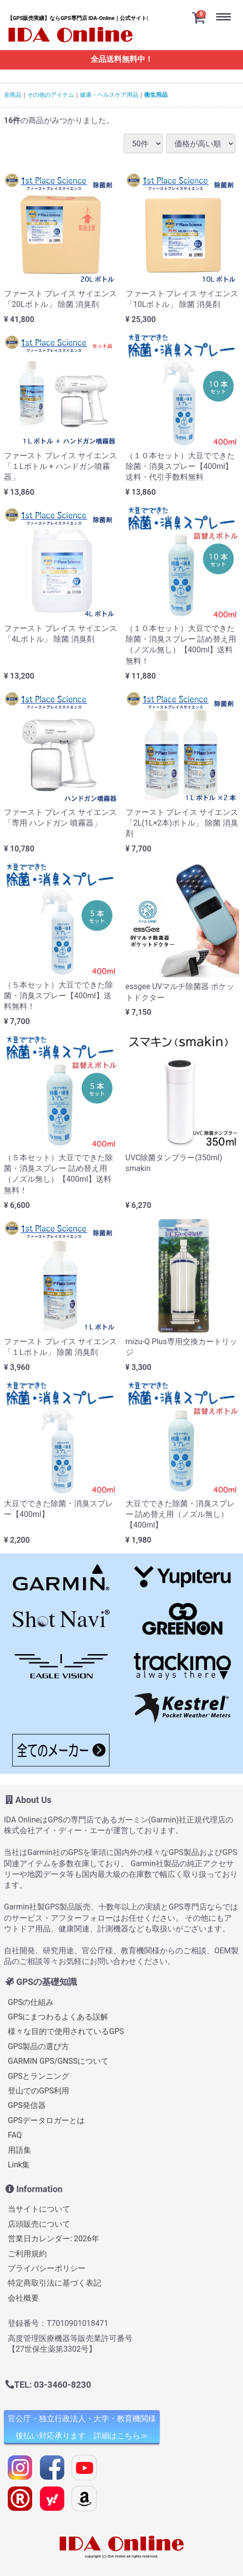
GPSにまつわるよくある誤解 (58, 2016)
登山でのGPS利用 (39, 2090)
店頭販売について (39, 2224)
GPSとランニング (39, 2076)
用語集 (19, 2150)
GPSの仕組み (31, 2002)
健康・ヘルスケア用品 (109, 94)
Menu (226, 9)
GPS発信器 (27, 2105)
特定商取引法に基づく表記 (54, 2283)
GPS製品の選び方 (39, 2046)
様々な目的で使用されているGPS (66, 2031)
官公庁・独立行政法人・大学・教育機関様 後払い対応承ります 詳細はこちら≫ (82, 2427)
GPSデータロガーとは (46, 2120)
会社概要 (23, 2298)
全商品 (12, 94)
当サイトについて (39, 2209)
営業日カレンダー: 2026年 (53, 2238)
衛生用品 (156, 94)
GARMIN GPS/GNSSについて (58, 2061)
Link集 (19, 2164)
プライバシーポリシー (47, 2268)
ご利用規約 (27, 2253)
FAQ (15, 2135)
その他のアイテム (50, 94)
